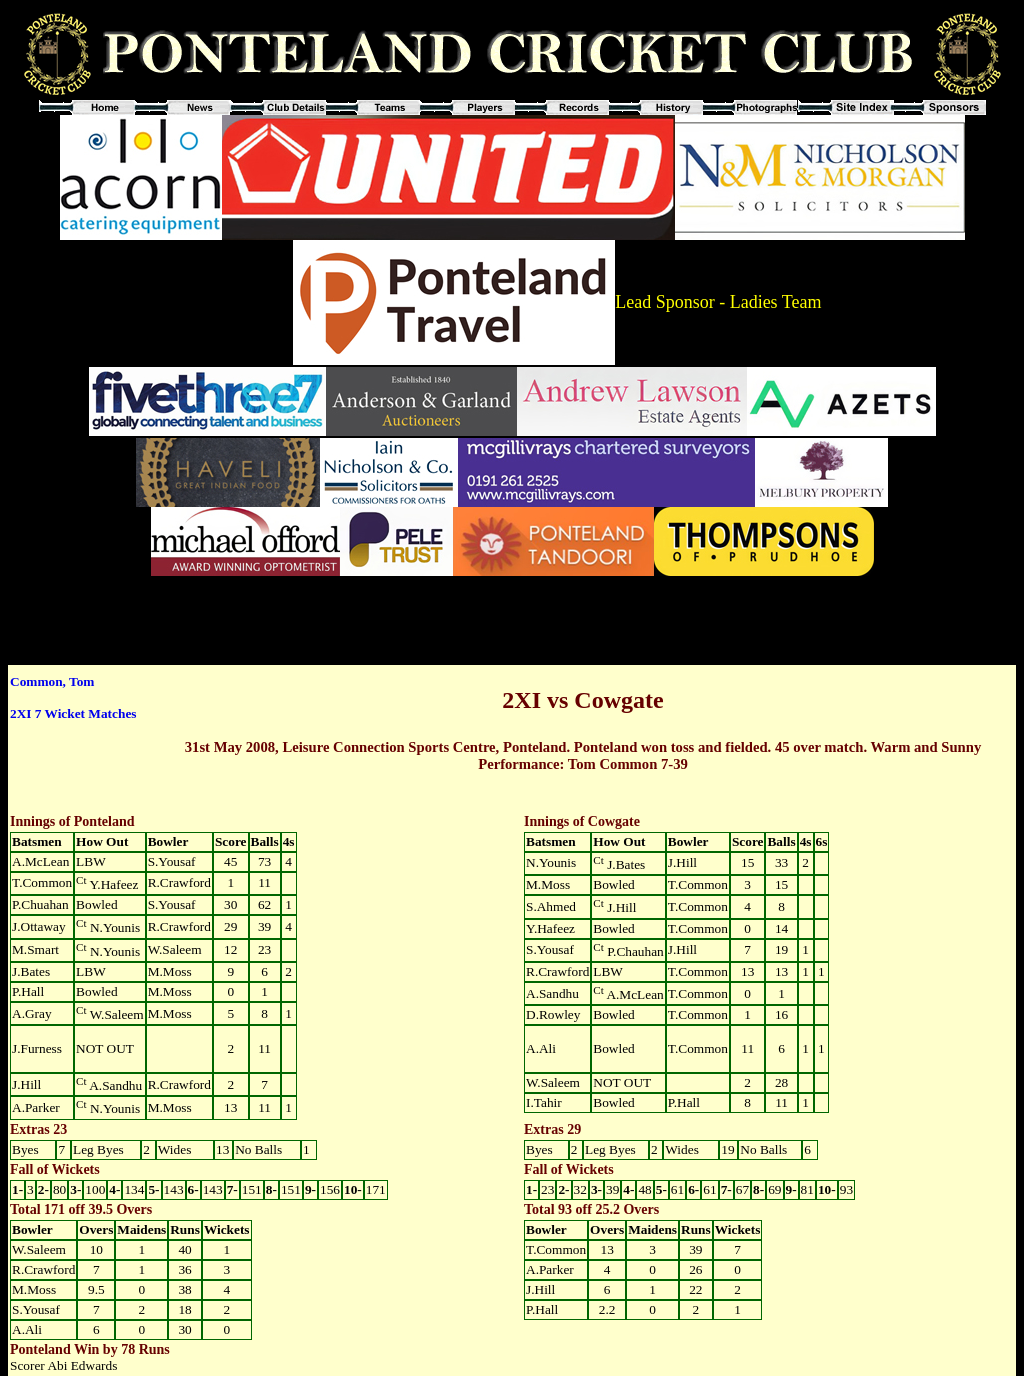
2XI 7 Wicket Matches (73, 713)
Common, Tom (52, 681)
